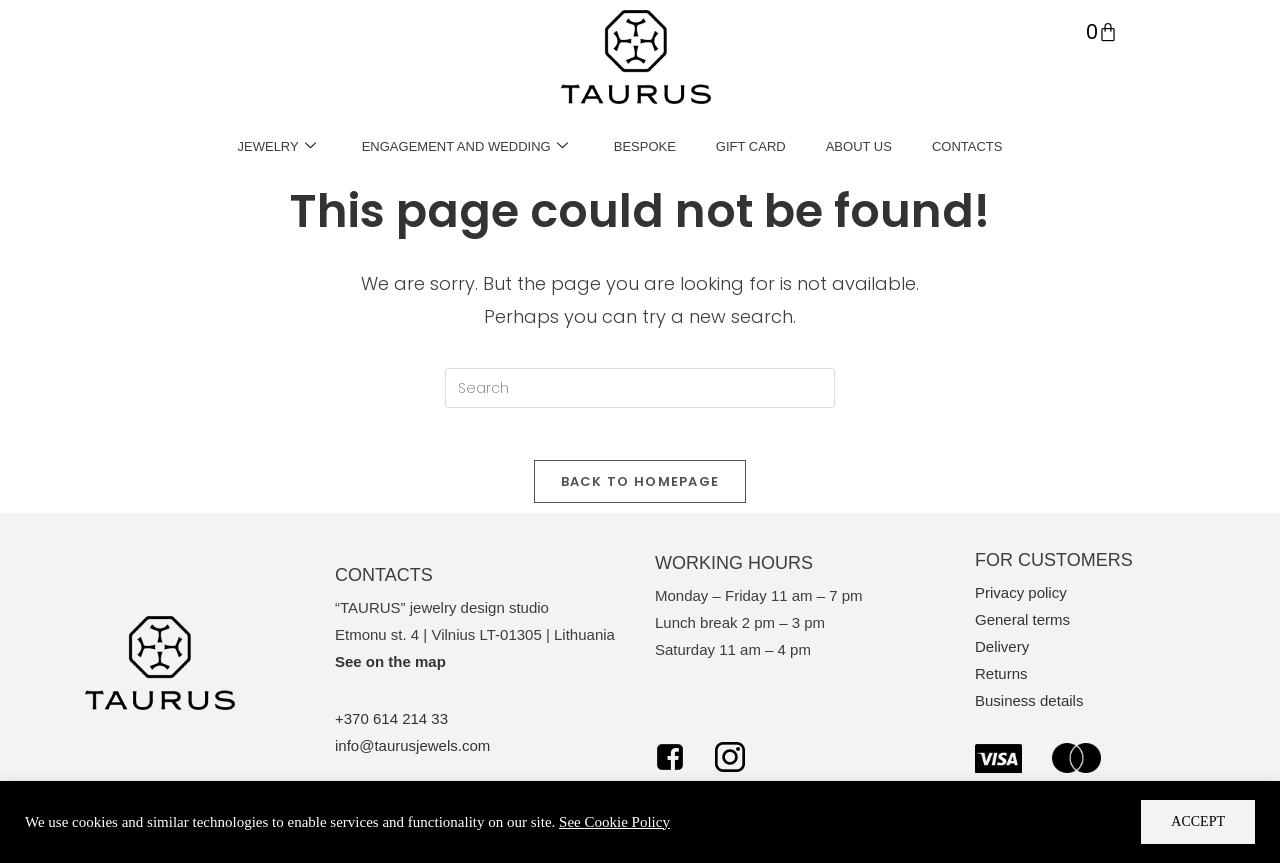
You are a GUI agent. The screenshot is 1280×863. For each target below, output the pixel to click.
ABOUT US (859, 146)
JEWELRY (277, 146)
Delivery (1002, 655)
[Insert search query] (640, 388)
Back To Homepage (640, 489)
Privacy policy (1021, 601)
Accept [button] (1198, 821)
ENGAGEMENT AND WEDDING (465, 146)
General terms (1022, 628)
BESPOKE (645, 146)
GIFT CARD (751, 146)
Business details (1029, 709)
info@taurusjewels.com (412, 754)
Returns (1001, 682)
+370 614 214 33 (391, 727)
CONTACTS (967, 146)
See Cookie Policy (614, 822)
